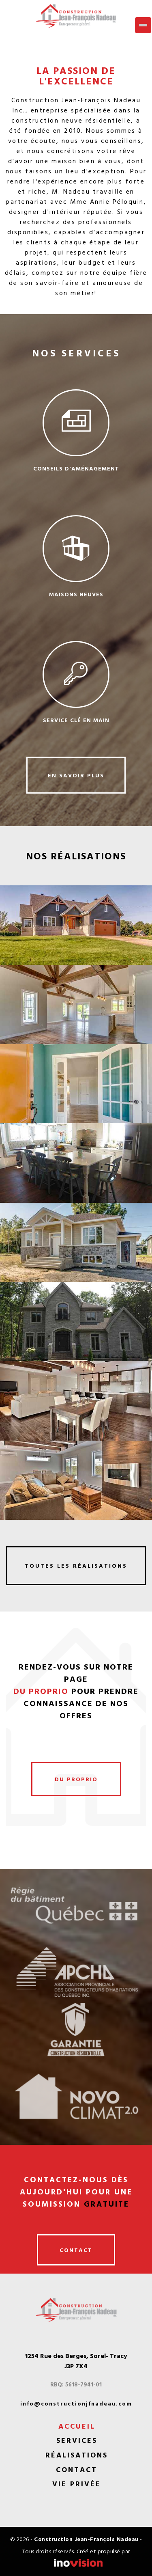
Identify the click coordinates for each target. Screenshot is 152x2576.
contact (76, 2250)
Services (76, 2440)
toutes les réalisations (76, 1565)
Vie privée (76, 2484)
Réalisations (76, 2455)
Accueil (76, 2426)
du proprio (76, 1779)
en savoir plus (76, 775)
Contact (76, 2469)
